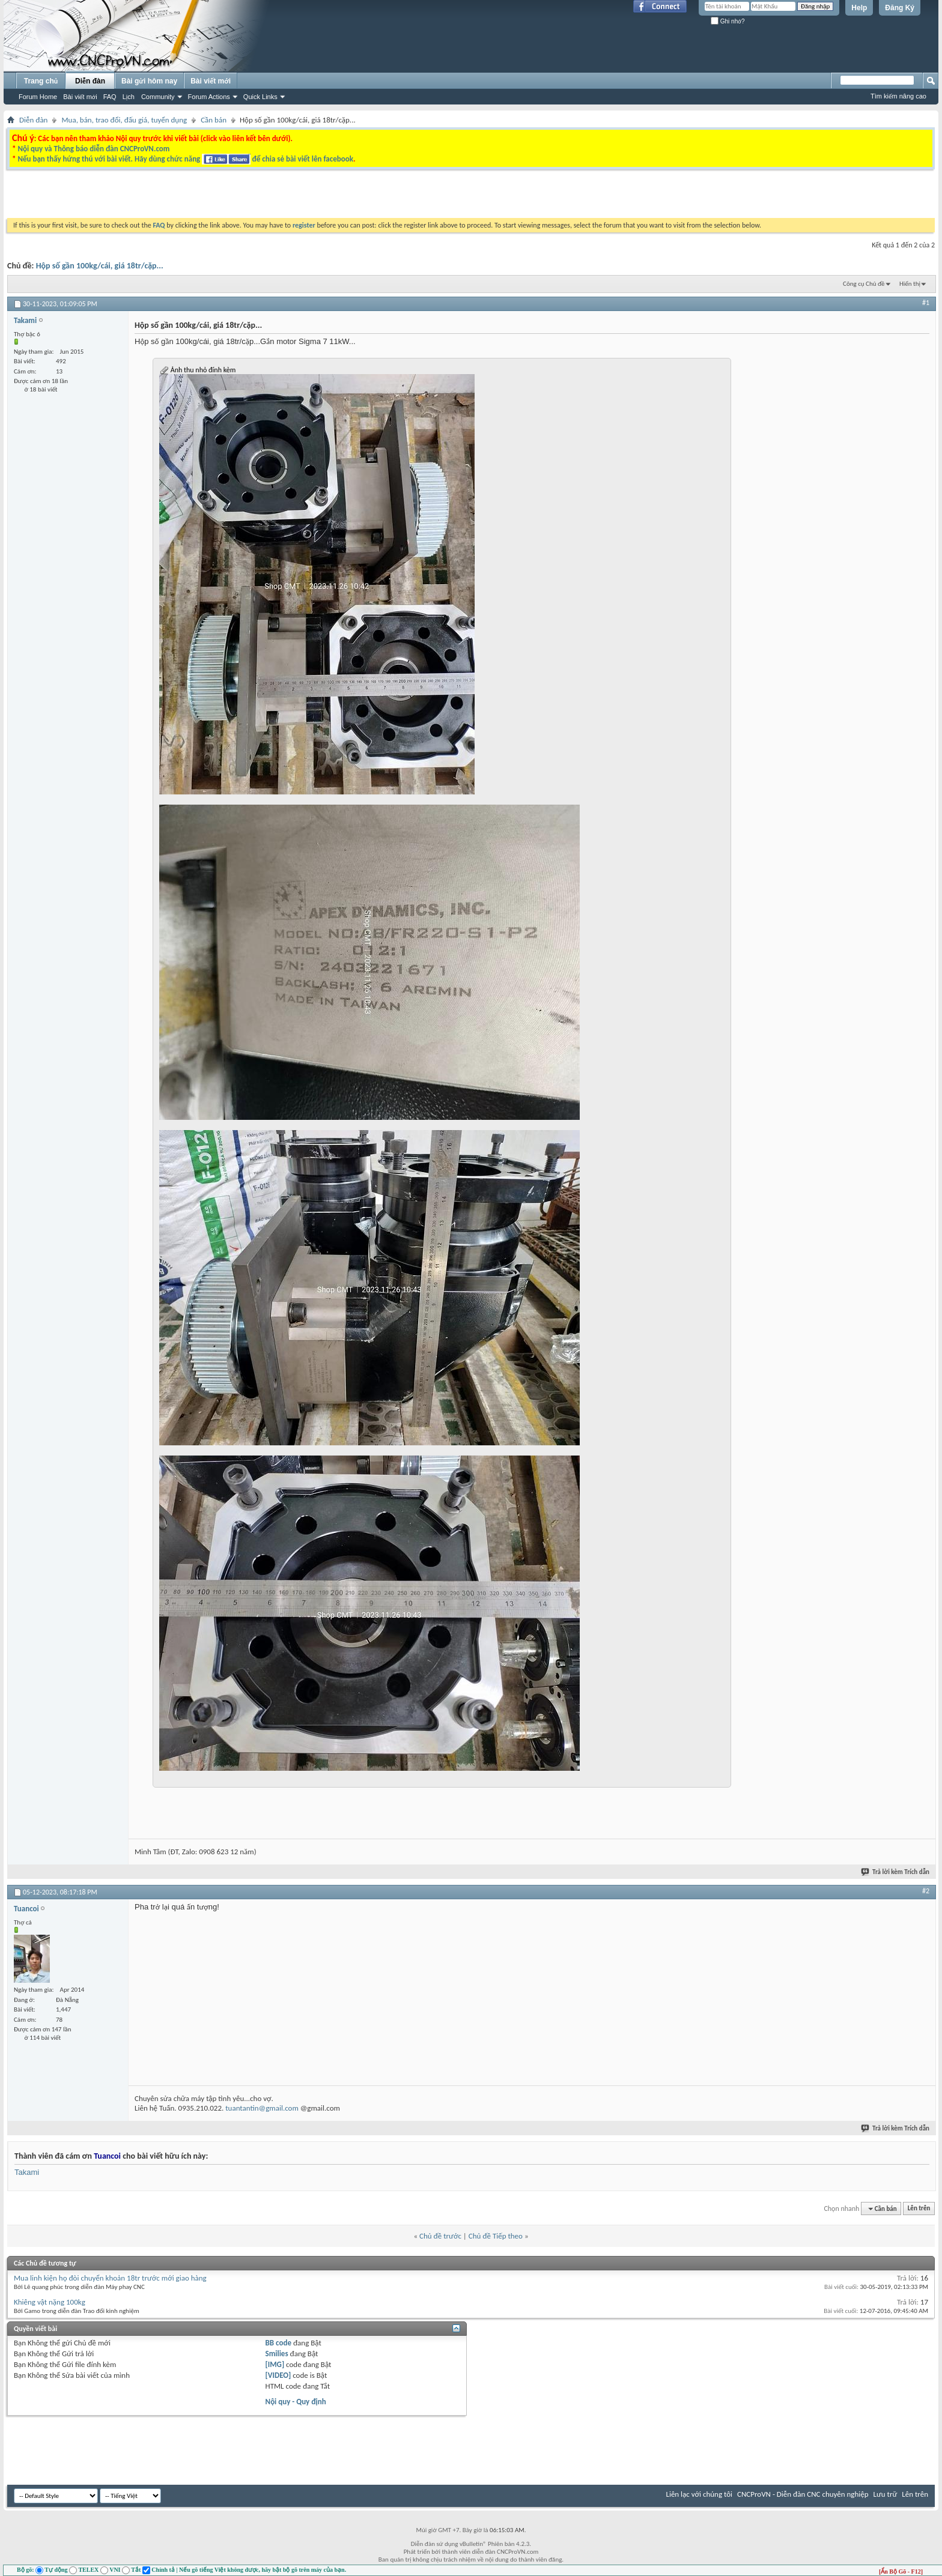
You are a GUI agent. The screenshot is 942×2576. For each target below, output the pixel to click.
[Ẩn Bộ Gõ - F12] (901, 2571)
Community (158, 96)
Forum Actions (209, 96)
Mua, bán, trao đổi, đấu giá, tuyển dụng (124, 119)
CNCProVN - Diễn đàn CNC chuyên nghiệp (803, 2494)
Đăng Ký (899, 8)
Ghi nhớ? (728, 21)
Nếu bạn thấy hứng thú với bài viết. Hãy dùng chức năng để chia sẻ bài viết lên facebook (185, 158)
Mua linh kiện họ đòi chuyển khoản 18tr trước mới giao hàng (110, 2277)
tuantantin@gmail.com (262, 2107)
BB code (278, 2342)
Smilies (277, 2353)
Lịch (129, 96)
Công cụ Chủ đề (863, 284)
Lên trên (919, 2209)
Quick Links (260, 96)
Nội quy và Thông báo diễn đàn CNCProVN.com (93, 148)
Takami (26, 2172)
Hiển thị (909, 284)
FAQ (110, 96)
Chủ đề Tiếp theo (496, 2235)
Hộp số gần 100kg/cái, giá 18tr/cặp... (99, 266)
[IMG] (275, 2364)
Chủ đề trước (440, 2235)
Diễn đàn (90, 81)
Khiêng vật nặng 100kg (49, 2301)
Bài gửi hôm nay (149, 81)
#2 (925, 1891)
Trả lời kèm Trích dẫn (895, 1872)
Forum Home (38, 96)
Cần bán (213, 119)
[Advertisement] (319, 197)
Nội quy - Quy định (296, 2401)
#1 (925, 302)
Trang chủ (41, 81)
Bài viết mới (80, 96)
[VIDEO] (278, 2375)
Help (859, 8)
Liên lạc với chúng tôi (699, 2494)
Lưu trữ (886, 2494)
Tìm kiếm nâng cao (898, 96)
